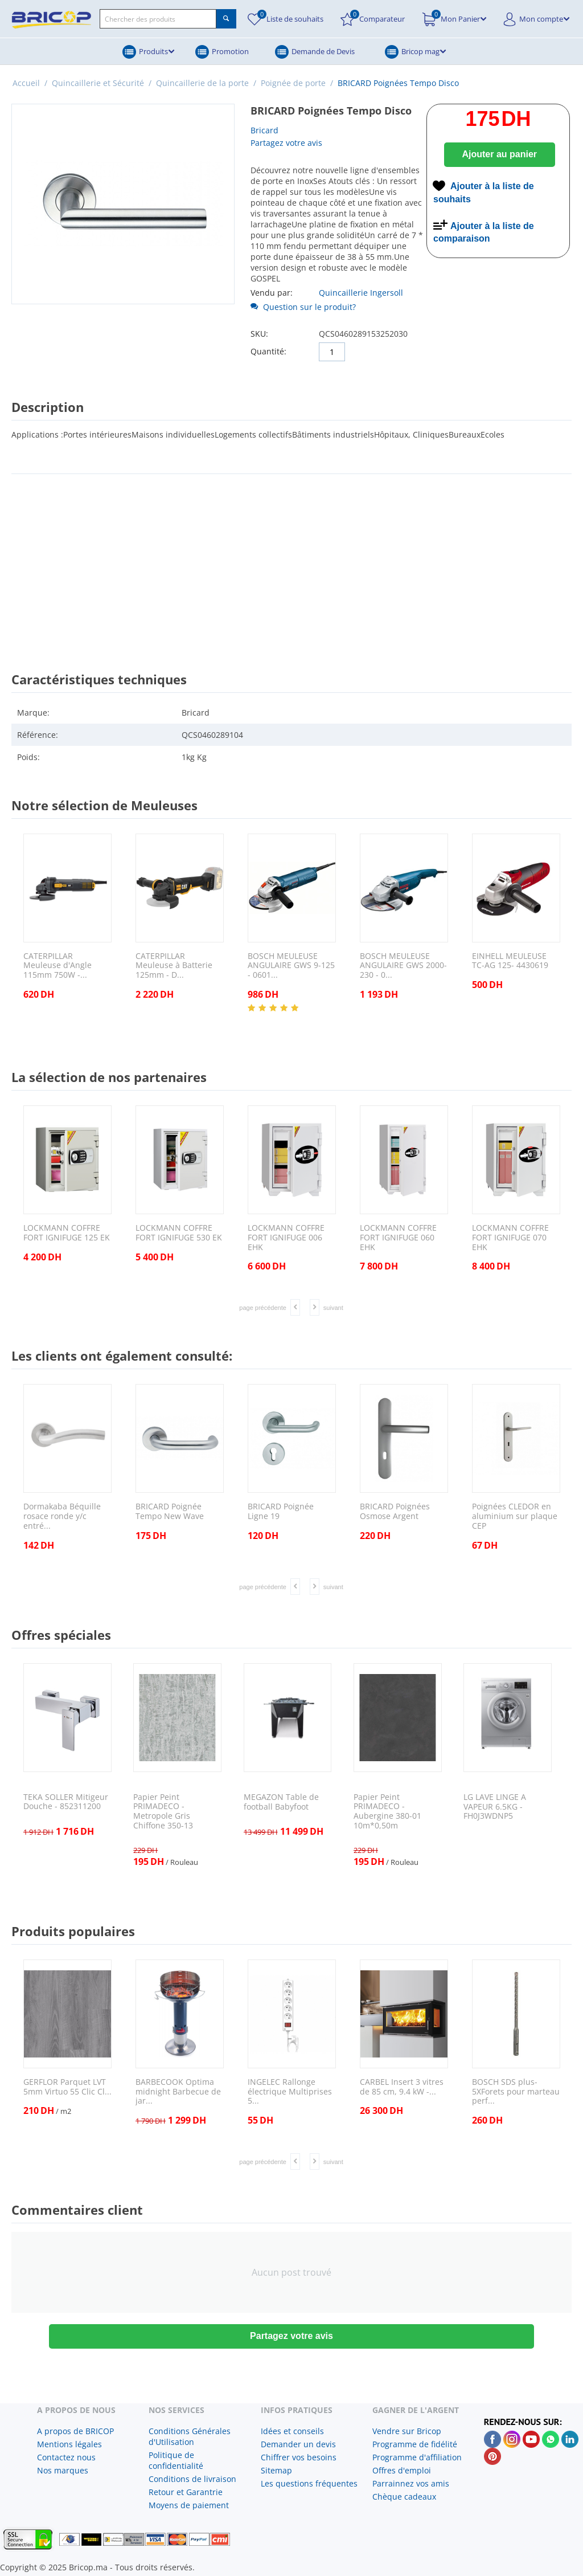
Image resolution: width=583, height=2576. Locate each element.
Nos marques (62, 2470)
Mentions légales (69, 2444)
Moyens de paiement (189, 2505)
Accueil (26, 82)
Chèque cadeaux (404, 2496)
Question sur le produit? (303, 306)
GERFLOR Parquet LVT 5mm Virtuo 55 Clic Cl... (67, 2087)
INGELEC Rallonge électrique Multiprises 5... (290, 2091)
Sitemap (276, 2470)
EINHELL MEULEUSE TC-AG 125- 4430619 (510, 961)
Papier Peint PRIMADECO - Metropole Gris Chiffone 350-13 (163, 1812)
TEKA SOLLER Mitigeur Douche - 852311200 (65, 1802)
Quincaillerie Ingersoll (361, 292)
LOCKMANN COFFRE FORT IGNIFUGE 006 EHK (286, 1237)
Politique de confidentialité (176, 2460)
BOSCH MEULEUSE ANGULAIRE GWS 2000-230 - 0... (403, 966)
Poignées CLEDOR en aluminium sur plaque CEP (514, 1516)
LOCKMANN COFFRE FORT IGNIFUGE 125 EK (66, 1233)
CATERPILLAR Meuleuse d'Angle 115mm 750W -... (57, 966)
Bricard (264, 130)
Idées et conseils (292, 2431)
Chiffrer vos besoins (298, 2457)
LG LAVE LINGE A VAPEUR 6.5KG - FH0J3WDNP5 (494, 1807)
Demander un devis (298, 2444)
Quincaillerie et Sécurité (98, 82)
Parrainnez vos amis (410, 2483)
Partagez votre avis (286, 142)
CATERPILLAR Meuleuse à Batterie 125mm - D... (174, 966)
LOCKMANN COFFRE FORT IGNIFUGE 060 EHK (398, 1237)
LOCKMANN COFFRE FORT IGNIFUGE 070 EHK (510, 1237)
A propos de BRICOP (75, 2431)
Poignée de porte (293, 82)
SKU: (259, 333)
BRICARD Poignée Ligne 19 (281, 1511)
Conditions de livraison (192, 2478)
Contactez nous (66, 2457)
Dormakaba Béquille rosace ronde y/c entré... (62, 1516)
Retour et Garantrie (186, 2492)
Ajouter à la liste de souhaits (483, 192)
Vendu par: (272, 292)
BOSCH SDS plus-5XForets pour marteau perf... (516, 2091)
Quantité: (268, 351)
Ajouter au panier (499, 154)
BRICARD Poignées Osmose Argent (395, 1511)
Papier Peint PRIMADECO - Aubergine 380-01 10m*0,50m (387, 1812)
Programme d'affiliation (417, 2457)
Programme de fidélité (414, 2444)
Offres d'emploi (401, 2470)
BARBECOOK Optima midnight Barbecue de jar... (178, 2091)
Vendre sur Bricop (406, 2431)
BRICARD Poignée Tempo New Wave (170, 1511)
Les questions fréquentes (309, 2483)
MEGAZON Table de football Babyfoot (281, 1802)
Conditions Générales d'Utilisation (190, 2436)
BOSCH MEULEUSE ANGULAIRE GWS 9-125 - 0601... (291, 966)
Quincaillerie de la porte (202, 82)
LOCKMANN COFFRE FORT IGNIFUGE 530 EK (179, 1233)
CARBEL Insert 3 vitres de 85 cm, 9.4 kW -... (402, 2087)
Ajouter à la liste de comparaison (483, 232)
